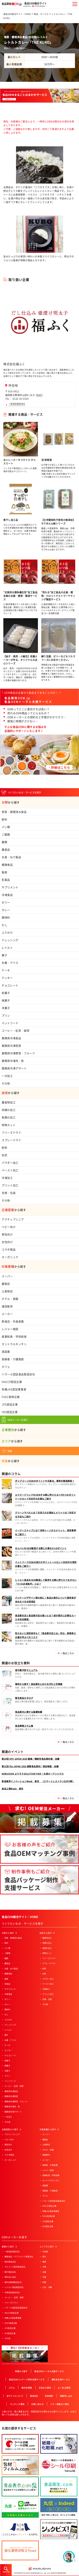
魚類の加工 (9, 1117)
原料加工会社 (10, 2277)
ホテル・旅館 (10, 1299)
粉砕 (4, 1148)
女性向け (7, 1242)
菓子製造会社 (10, 2272)
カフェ (6, 1367)
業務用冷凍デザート (14, 1068)
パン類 (6, 827)
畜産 (4, 872)
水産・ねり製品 (11, 857)
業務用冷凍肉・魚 (13, 1061)
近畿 (44, 2272)
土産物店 (7, 1291)
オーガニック (10, 1257)
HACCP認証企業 (12, 1382)
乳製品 (6, 880)
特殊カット (9, 1125)
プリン (6, 1015)
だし (4, 925)
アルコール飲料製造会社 (15, 2266)
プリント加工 (10, 1185)
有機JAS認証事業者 (14, 1389)
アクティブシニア (13, 1219)
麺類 (4, 842)
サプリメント (10, 887)
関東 (44, 2261)
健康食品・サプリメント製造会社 (19, 2256)
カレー (6, 910)
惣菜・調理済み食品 (14, 812)
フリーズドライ (11, 1132)
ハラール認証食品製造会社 (18, 1374)
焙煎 (4, 1155)
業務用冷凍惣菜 (11, 1046)
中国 (44, 2277)
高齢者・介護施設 (13, 1359)
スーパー (7, 1276)
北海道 (45, 2251)
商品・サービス (41, 14)
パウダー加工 (10, 1163)
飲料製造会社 (10, 2261)
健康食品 (7, 865)
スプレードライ (11, 1140)
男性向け (7, 1234)
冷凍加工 (7, 1178)
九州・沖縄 (47, 2287)
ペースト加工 (10, 1170)
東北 (44, 2256)
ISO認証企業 (10, 1412)
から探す (11, 802)
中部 (44, 2266)
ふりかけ (7, 932)
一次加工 (7, 1076)
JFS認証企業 (10, 1404)
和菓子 (6, 993)
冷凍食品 (7, 895)
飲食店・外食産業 (13, 1321)
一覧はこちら (67, 1653)
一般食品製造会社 (17, 403)
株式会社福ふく (14, 364)
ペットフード (10, 1023)
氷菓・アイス (10, 963)
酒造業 (6, 1352)
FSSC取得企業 (11, 1397)
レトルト (7, 948)
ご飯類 (6, 834)
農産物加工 (9, 1102)
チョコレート (10, 985)
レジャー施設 (10, 1329)
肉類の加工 (9, 1110)
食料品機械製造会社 (13, 2282)
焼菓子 (6, 1000)
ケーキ (6, 970)
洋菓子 (6, 1008)
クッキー (7, 978)
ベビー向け (9, 1227)
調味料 (6, 917)
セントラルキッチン (14, 1344)
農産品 (6, 849)
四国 (44, 2282)
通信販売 (7, 1306)
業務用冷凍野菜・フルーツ (18, 1053)
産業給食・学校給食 (14, 1336)
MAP (39, 395)
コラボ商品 (9, 1249)
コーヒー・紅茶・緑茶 (15, 1031)
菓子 (4, 955)
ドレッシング (10, 940)
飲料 (4, 819)
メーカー (7, 1314)
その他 (6, 1083)
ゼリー (6, 902)
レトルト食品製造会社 (14, 2287)
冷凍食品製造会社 (12, 2292)
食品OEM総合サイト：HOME (17, 14)
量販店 (6, 1284)
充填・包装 (9, 1193)
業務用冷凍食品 (11, 1038)
